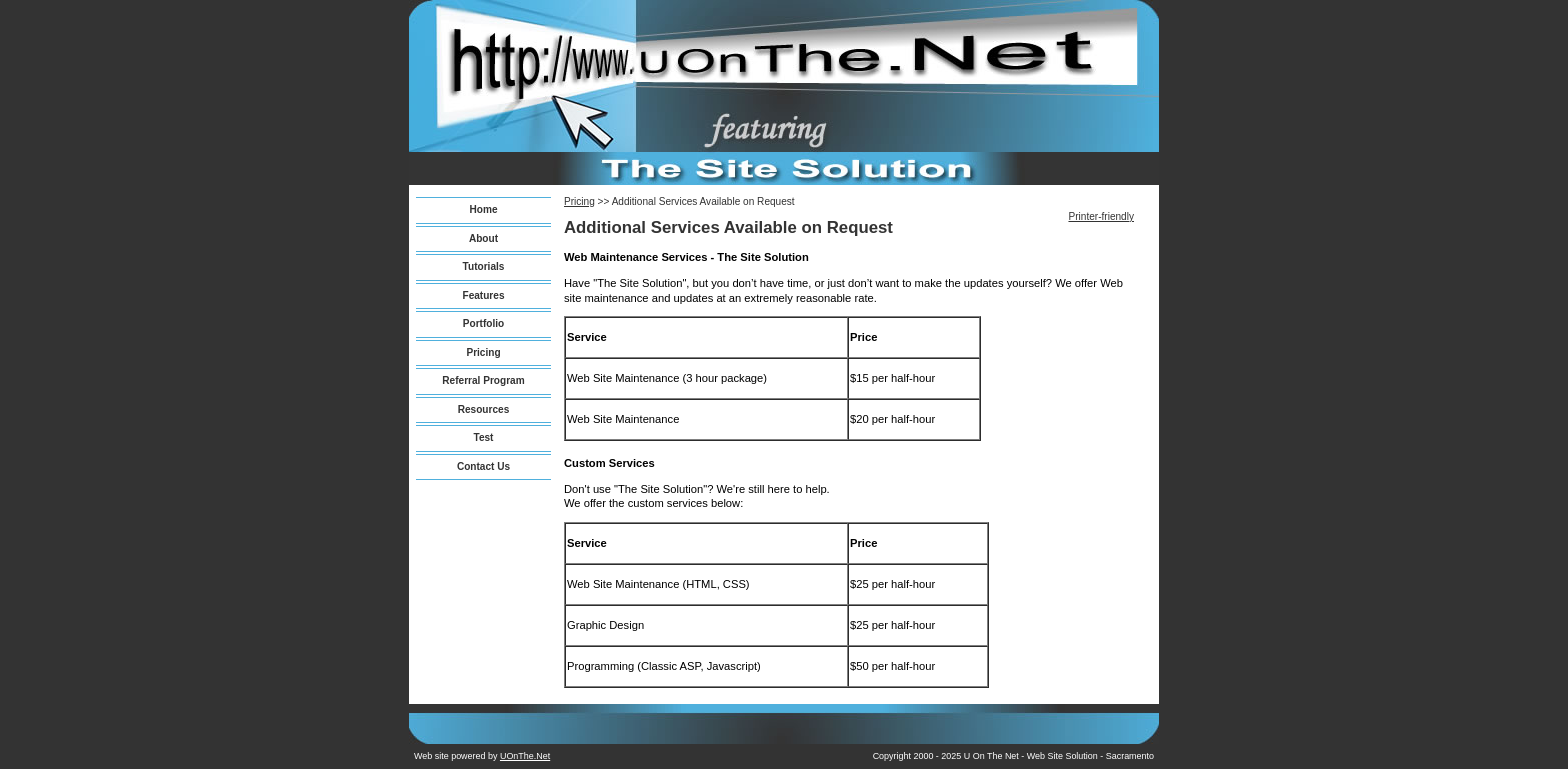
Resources (484, 409)
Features (483, 295)
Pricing (483, 352)
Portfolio (483, 323)
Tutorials (484, 266)
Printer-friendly (1101, 216)
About (483, 238)
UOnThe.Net (525, 756)
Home (483, 209)
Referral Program (483, 380)
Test (484, 437)
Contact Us (483, 466)
